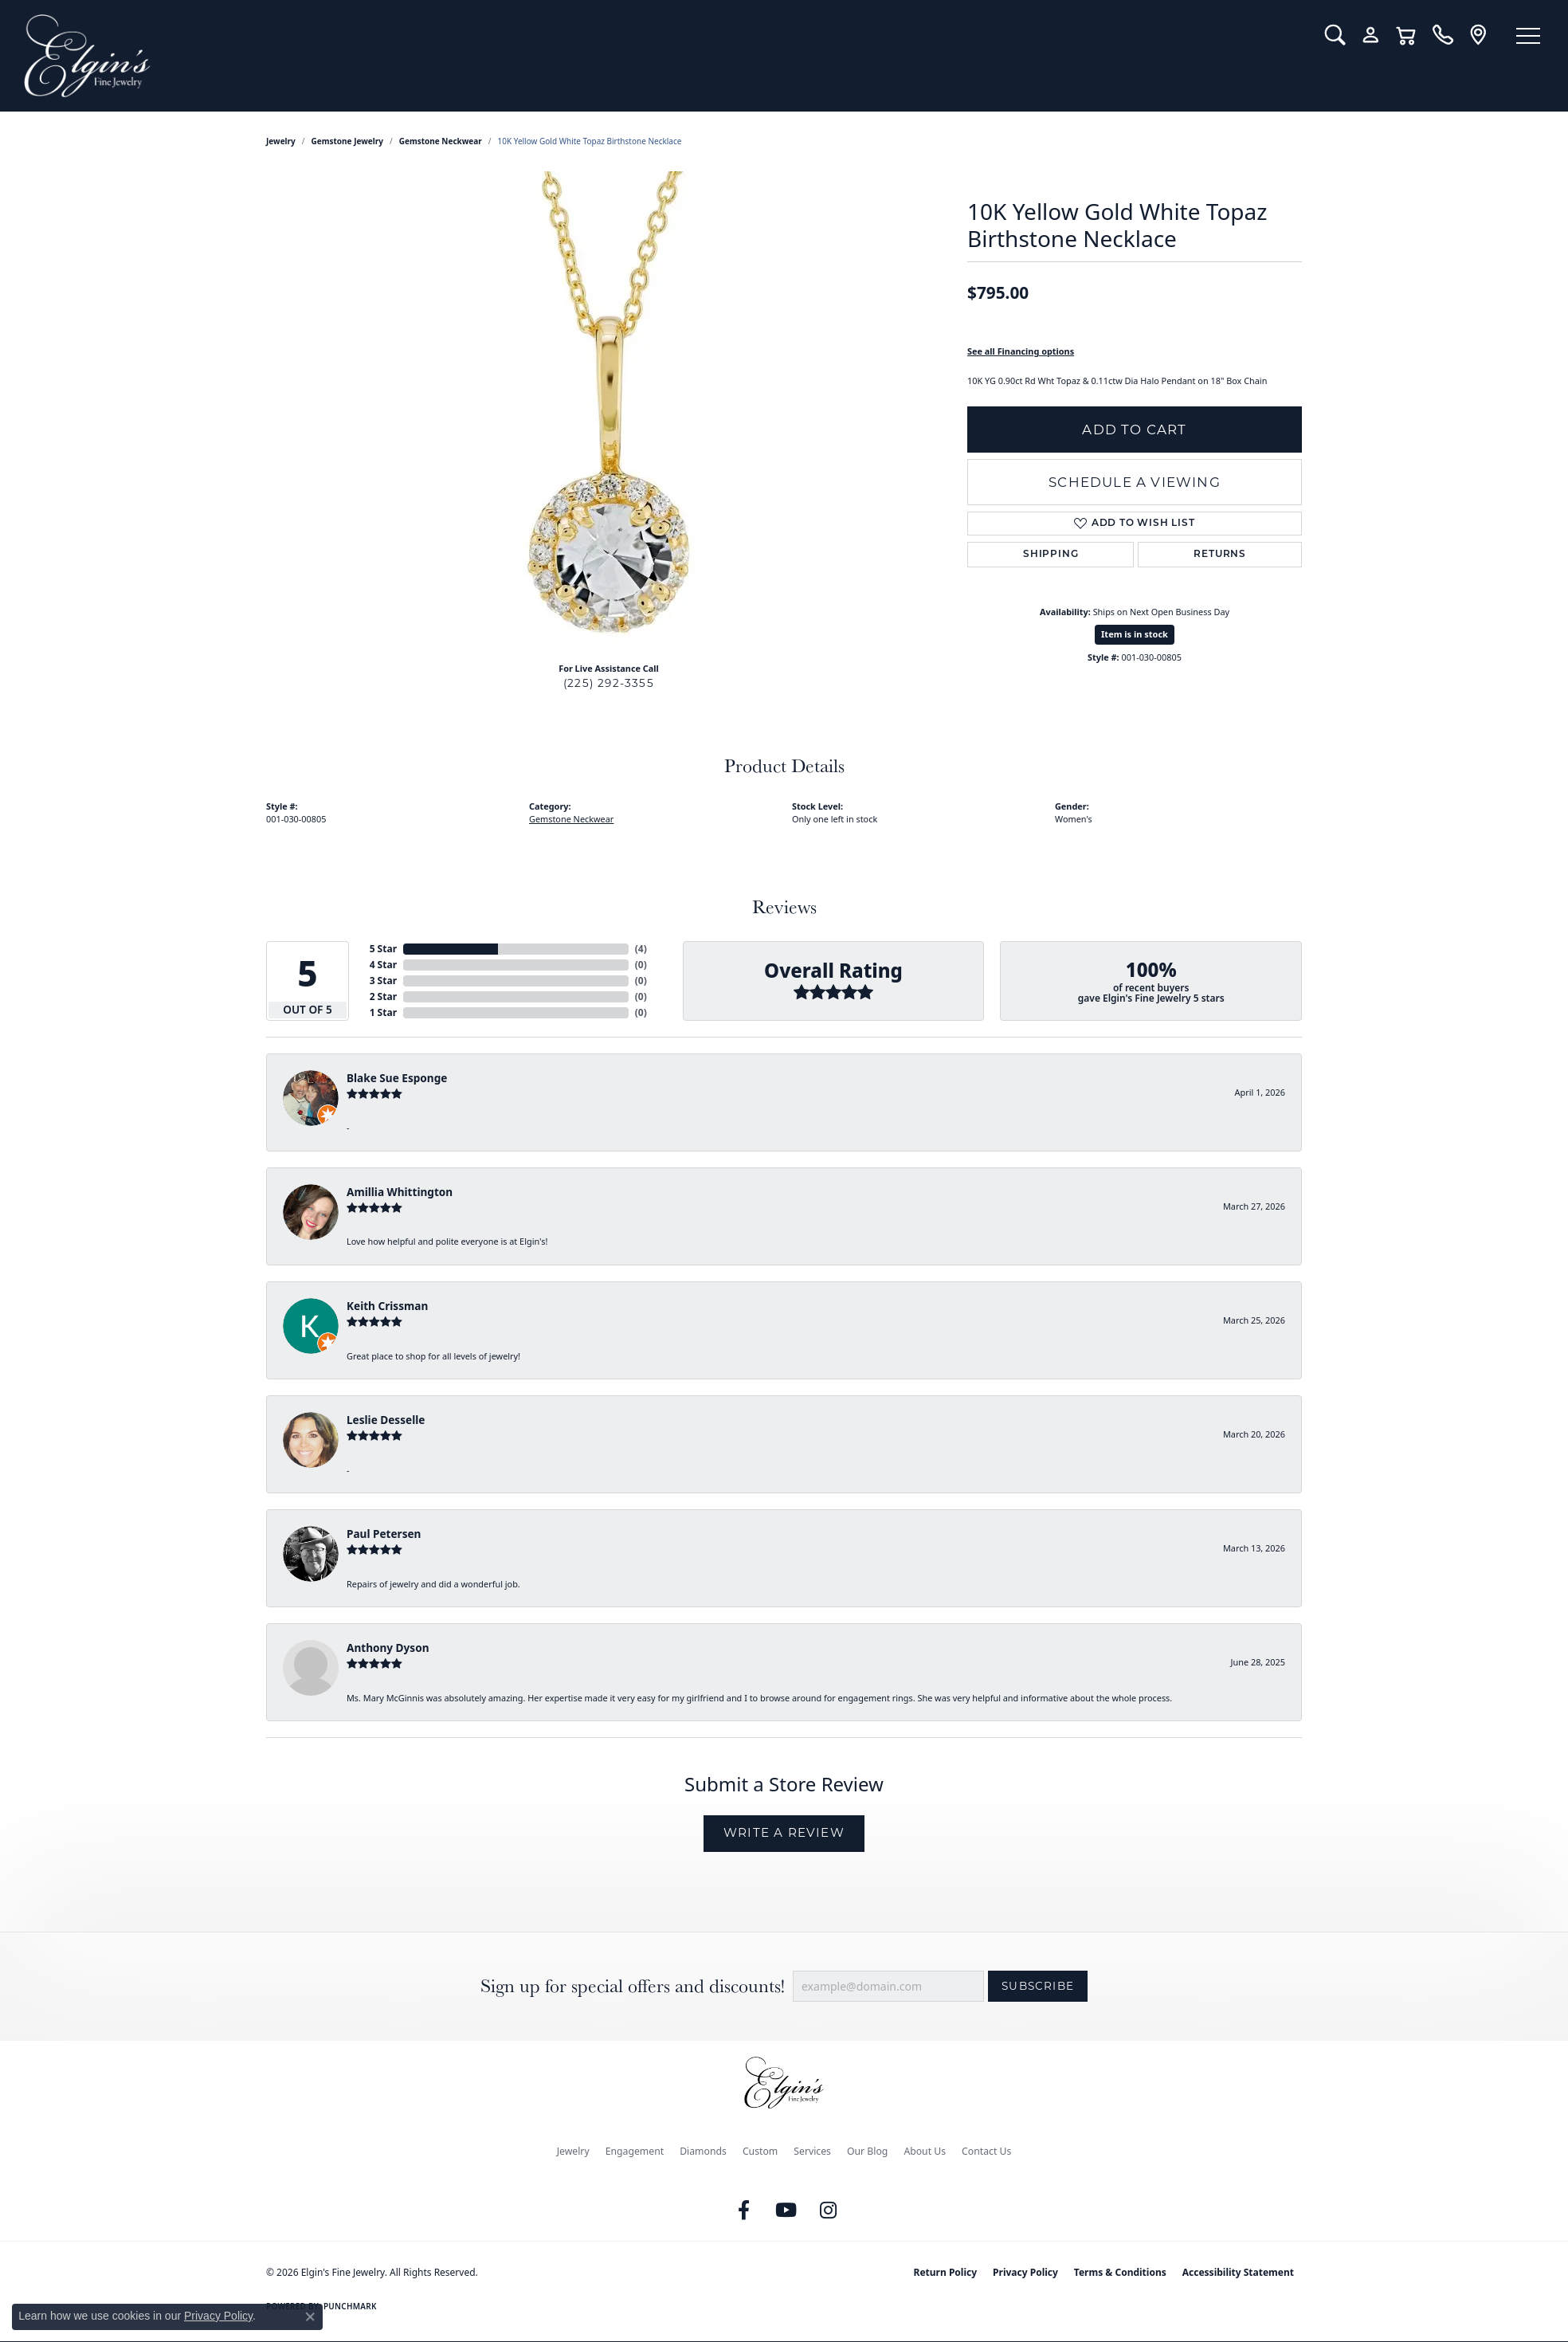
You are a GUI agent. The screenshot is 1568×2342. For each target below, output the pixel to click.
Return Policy (946, 2272)
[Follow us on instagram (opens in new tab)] (829, 2210)
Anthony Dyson (388, 1647)
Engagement (635, 2151)
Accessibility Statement (1238, 2272)
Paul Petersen (384, 1533)
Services (812, 2151)
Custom (760, 2151)
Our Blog (867, 2151)
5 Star (383, 948)
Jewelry (573, 2151)
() (641, 948)
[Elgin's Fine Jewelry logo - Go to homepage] (662, 56)
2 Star (383, 996)
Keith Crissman (387, 1305)
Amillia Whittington (400, 1191)
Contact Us (986, 2151)
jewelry (281, 141)
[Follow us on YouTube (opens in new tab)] (786, 2210)
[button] (1335, 35)
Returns (1220, 554)
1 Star (383, 1012)
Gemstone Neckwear (440, 141)
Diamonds (703, 2151)
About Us (925, 2151)
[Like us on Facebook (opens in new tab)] (744, 2210)
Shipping (1050, 554)
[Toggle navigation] (1528, 36)
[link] (1442, 35)
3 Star (383, 980)
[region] (609, 410)
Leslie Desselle (386, 1419)
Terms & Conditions (1120, 2272)
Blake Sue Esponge (397, 1077)
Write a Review (784, 1832)
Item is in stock (1134, 634)
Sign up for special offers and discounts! (632, 1986)
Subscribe (1038, 1985)
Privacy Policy (1025, 2272)
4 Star (383, 964)
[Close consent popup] (310, 2316)
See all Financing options (1020, 351)
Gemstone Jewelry (347, 141)
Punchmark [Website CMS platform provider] (350, 2306)
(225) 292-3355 (608, 683)
